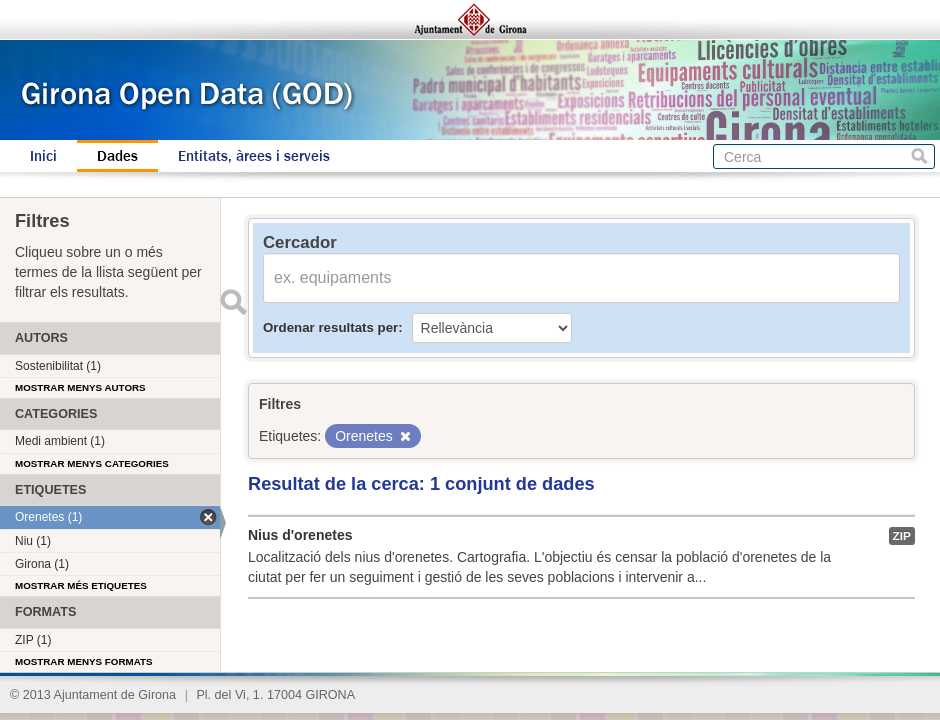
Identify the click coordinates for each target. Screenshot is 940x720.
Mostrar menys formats (84, 661)
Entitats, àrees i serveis (254, 156)
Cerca (919, 156)
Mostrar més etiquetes (81, 585)
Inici (43, 156)
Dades (117, 156)
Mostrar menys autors (80, 387)
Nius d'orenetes (300, 535)
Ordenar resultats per (330, 327)
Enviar (233, 302)
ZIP (902, 536)
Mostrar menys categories (92, 463)
